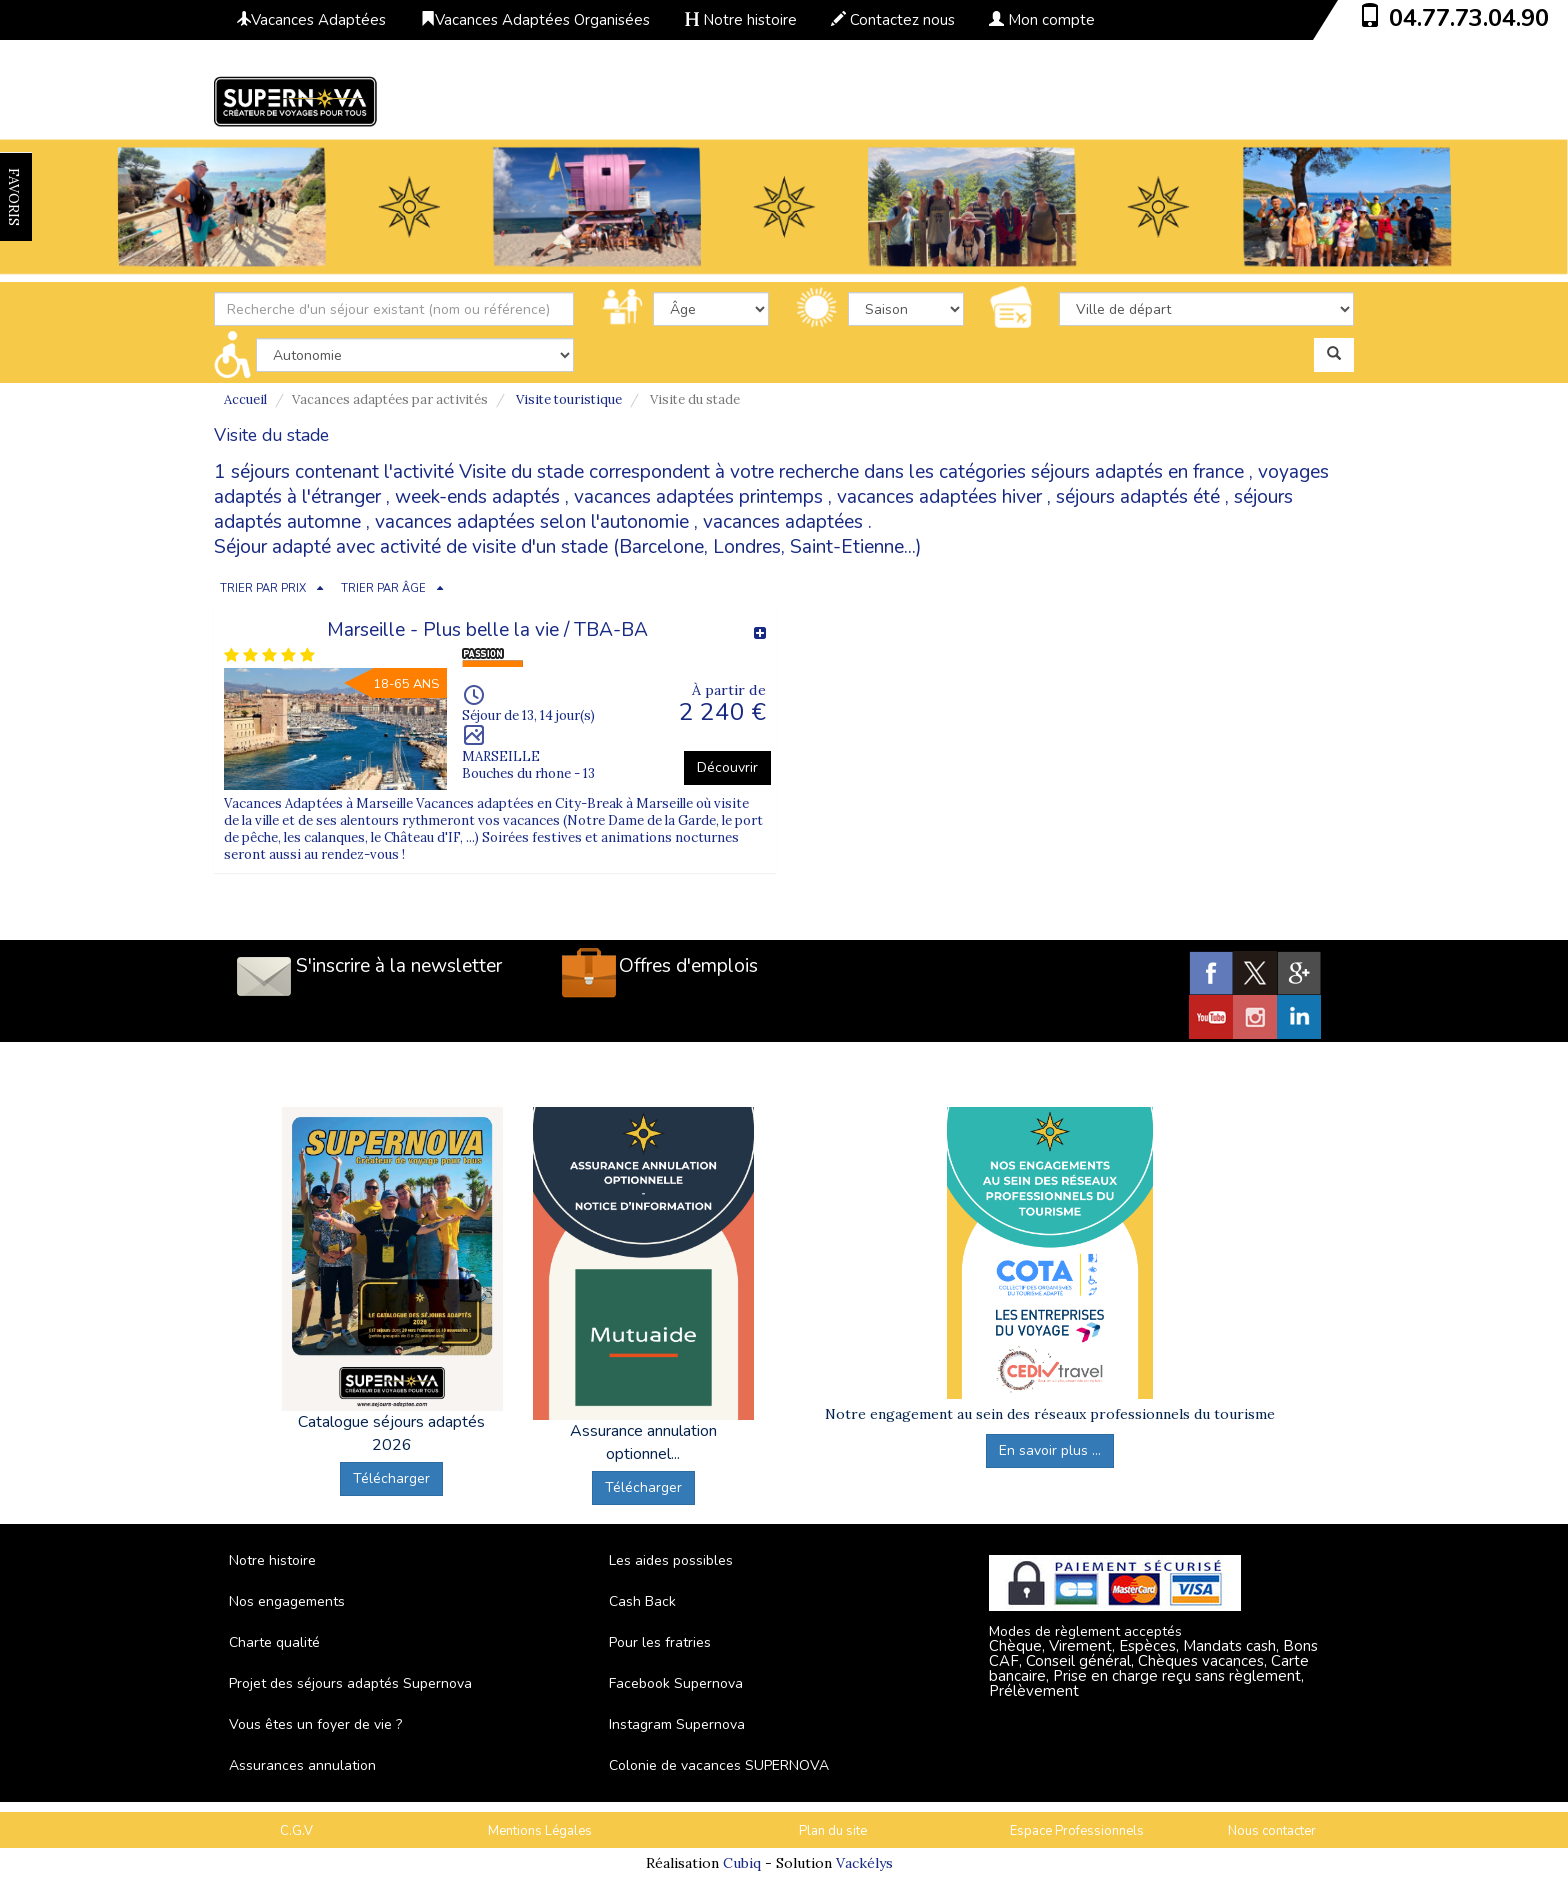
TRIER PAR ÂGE (383, 588)
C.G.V (296, 1831)
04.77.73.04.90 (1469, 18)
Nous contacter (1272, 1831)
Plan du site (833, 1831)
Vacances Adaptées (311, 20)
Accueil (245, 399)
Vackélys (864, 1863)
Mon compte (1042, 20)
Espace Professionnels (1077, 1831)
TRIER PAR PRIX (263, 588)
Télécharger (391, 1478)
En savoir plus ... (1050, 1450)
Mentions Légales (540, 1831)
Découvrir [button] (727, 767)
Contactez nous (893, 20)
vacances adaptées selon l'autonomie (532, 522)
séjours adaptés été (1138, 497)
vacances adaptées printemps (698, 497)
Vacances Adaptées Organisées (535, 20)
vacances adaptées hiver (939, 497)
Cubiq (742, 1863)
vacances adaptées (783, 522)
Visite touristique (569, 399)
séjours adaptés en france (1137, 472)
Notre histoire (740, 20)
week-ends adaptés (477, 497)
